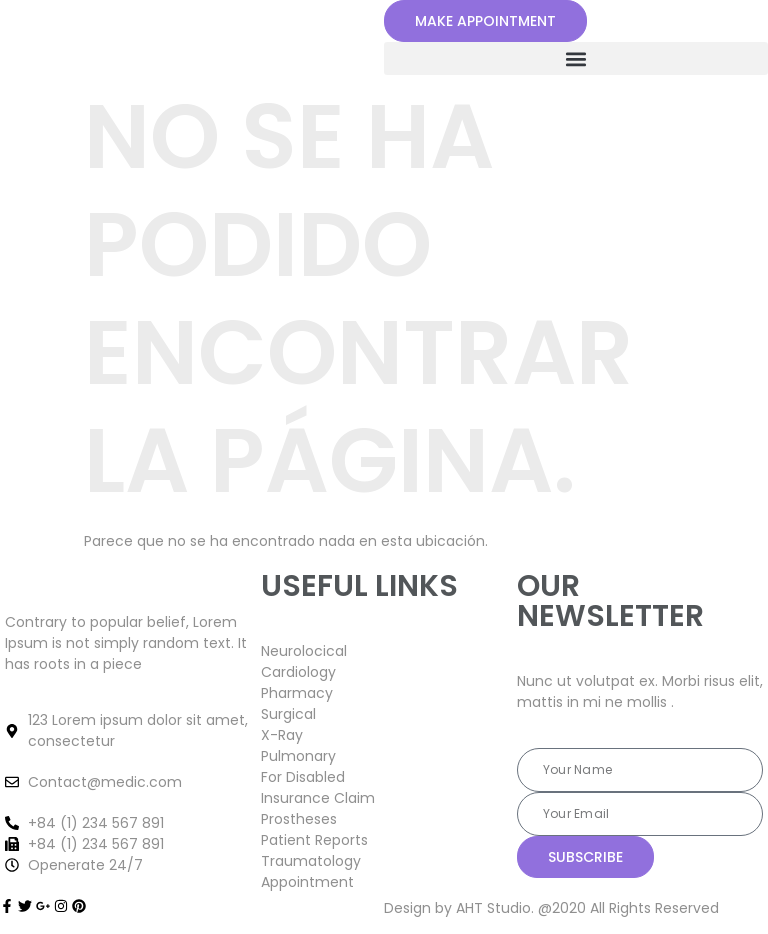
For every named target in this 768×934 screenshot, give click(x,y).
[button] (576, 58)
